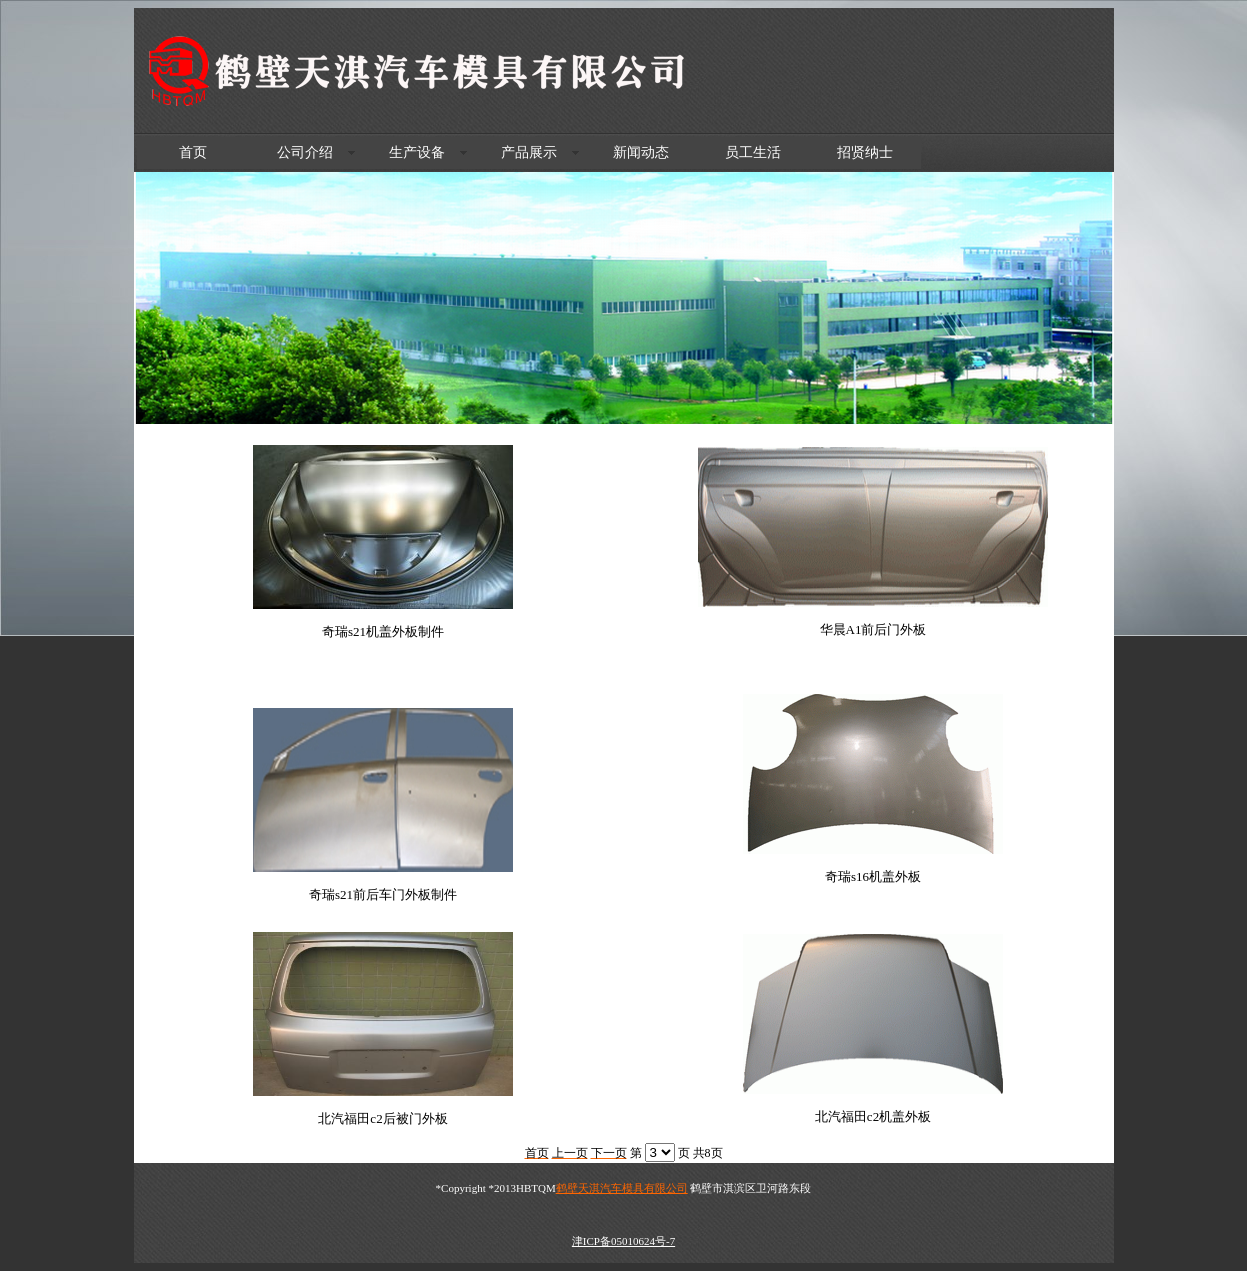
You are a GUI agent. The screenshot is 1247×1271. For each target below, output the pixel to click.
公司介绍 (305, 152)
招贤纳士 (865, 152)
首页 (193, 152)
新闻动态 (641, 152)
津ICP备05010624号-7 (623, 1241)
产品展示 (529, 152)
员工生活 (753, 152)
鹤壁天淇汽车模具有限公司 (622, 1188)
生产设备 (417, 152)
